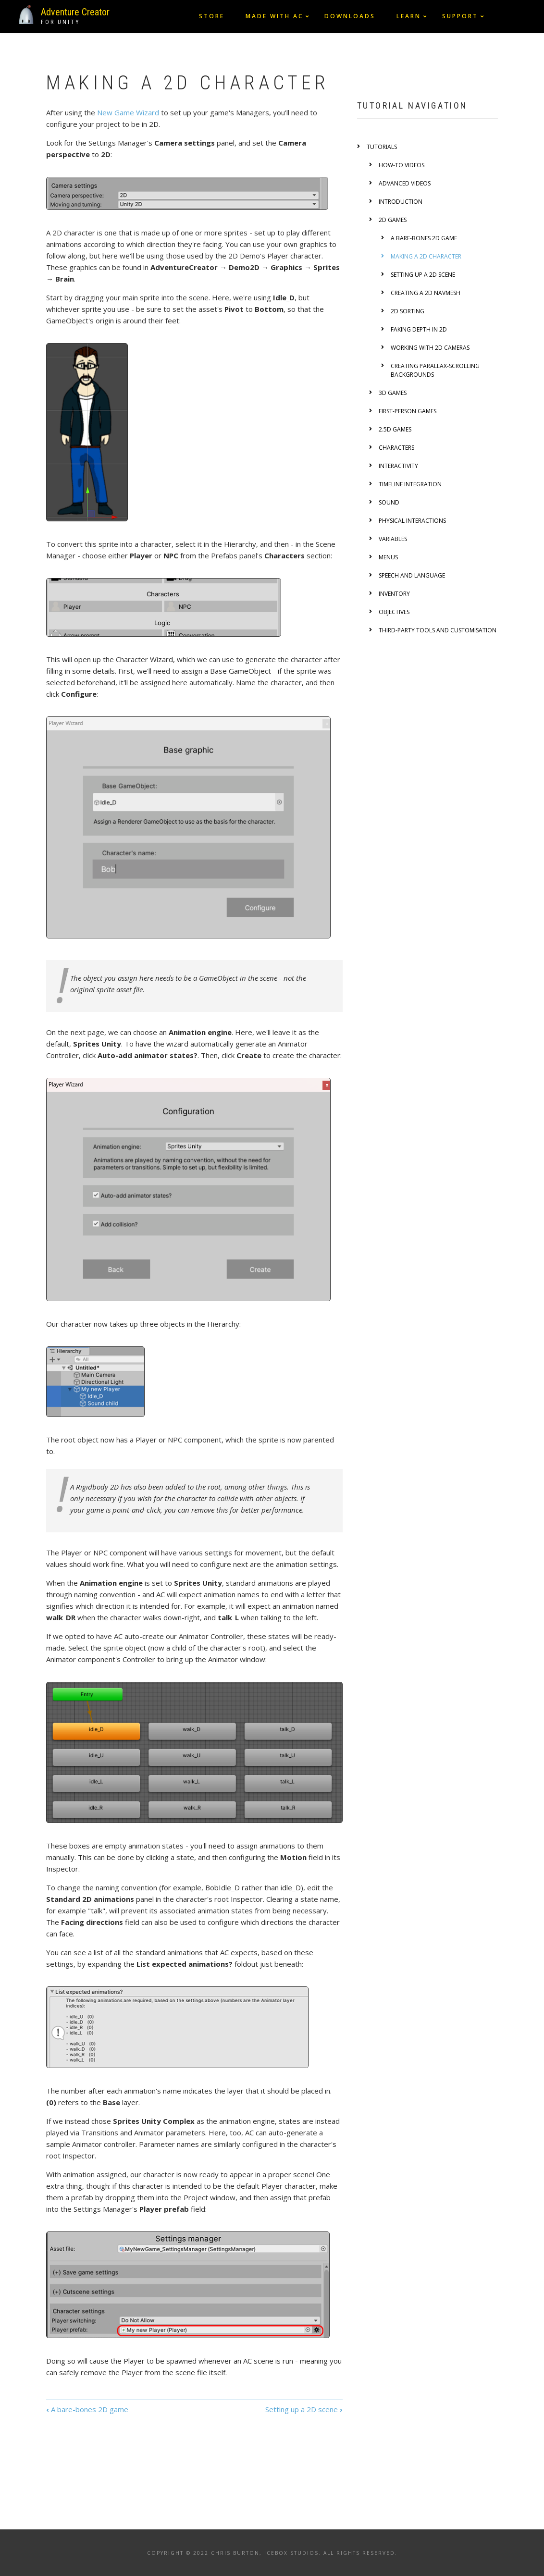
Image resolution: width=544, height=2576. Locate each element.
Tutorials (382, 147)
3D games (393, 393)
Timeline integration (410, 484)
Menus (388, 557)
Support (460, 16)
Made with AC (274, 16)
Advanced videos (405, 183)
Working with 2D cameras (430, 348)
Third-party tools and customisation (437, 630)
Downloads (349, 16)
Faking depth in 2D (419, 329)
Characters (396, 448)
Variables (393, 539)
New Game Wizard (128, 112)
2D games (393, 220)
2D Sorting (407, 311)
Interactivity (398, 466)
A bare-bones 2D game (87, 2409)
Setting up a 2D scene (304, 2409)
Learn (408, 16)
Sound (389, 502)
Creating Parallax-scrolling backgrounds (435, 370)
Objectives (394, 612)
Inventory (394, 594)
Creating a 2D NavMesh (425, 293)
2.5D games (395, 429)
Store (211, 16)
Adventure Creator (75, 12)
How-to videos (401, 165)
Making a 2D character (426, 256)
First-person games (407, 411)
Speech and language (412, 575)
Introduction (400, 201)
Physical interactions (412, 521)
